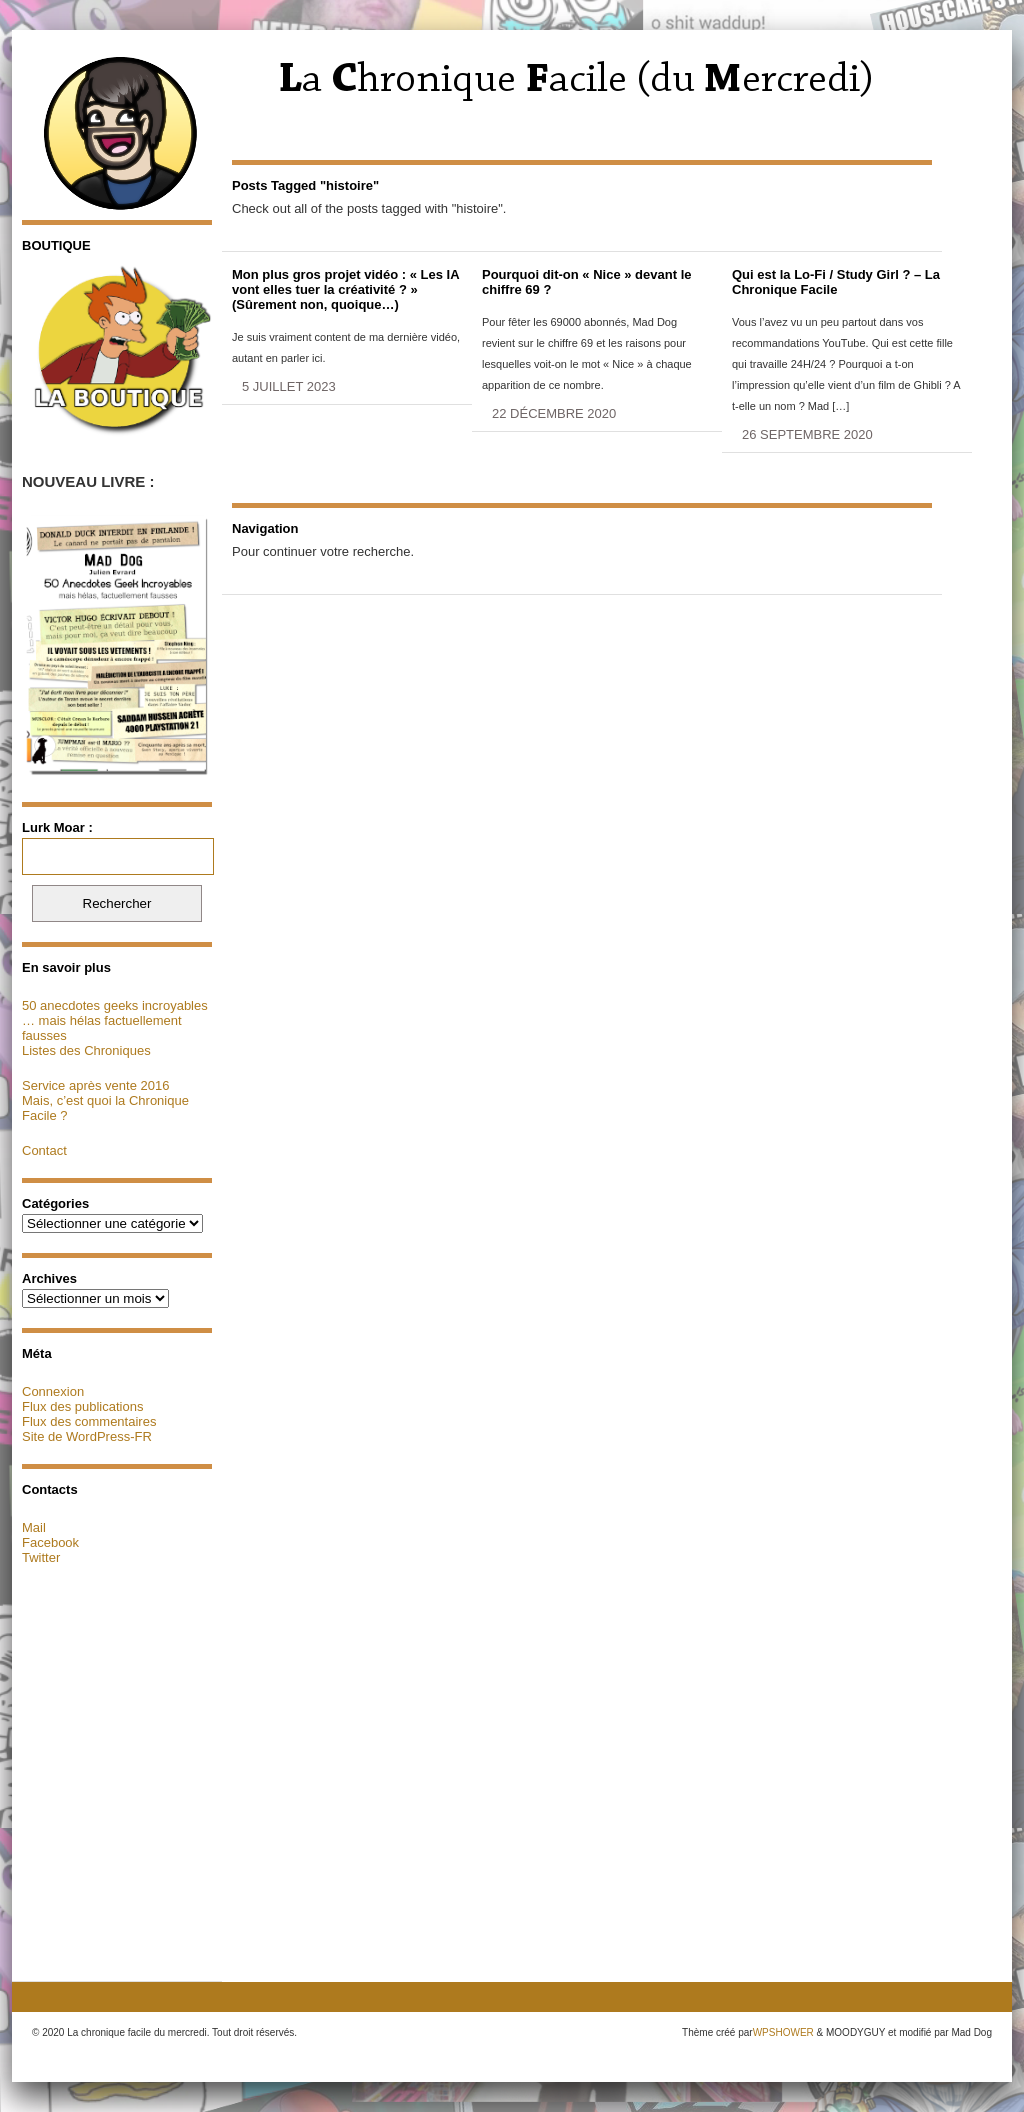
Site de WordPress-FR (87, 1436)
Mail (34, 1527)
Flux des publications (82, 1406)
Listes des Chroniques (86, 1050)
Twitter (41, 1557)
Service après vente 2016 (95, 1085)
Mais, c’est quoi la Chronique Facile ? (105, 1108)
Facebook (50, 1542)
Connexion (53, 1391)
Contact (44, 1150)
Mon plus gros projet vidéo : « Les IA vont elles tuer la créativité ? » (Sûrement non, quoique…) (345, 289)
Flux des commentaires (89, 1421)
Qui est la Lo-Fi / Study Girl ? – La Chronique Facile (836, 282)
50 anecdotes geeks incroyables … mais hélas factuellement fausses (115, 1020)
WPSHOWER (783, 2032)
